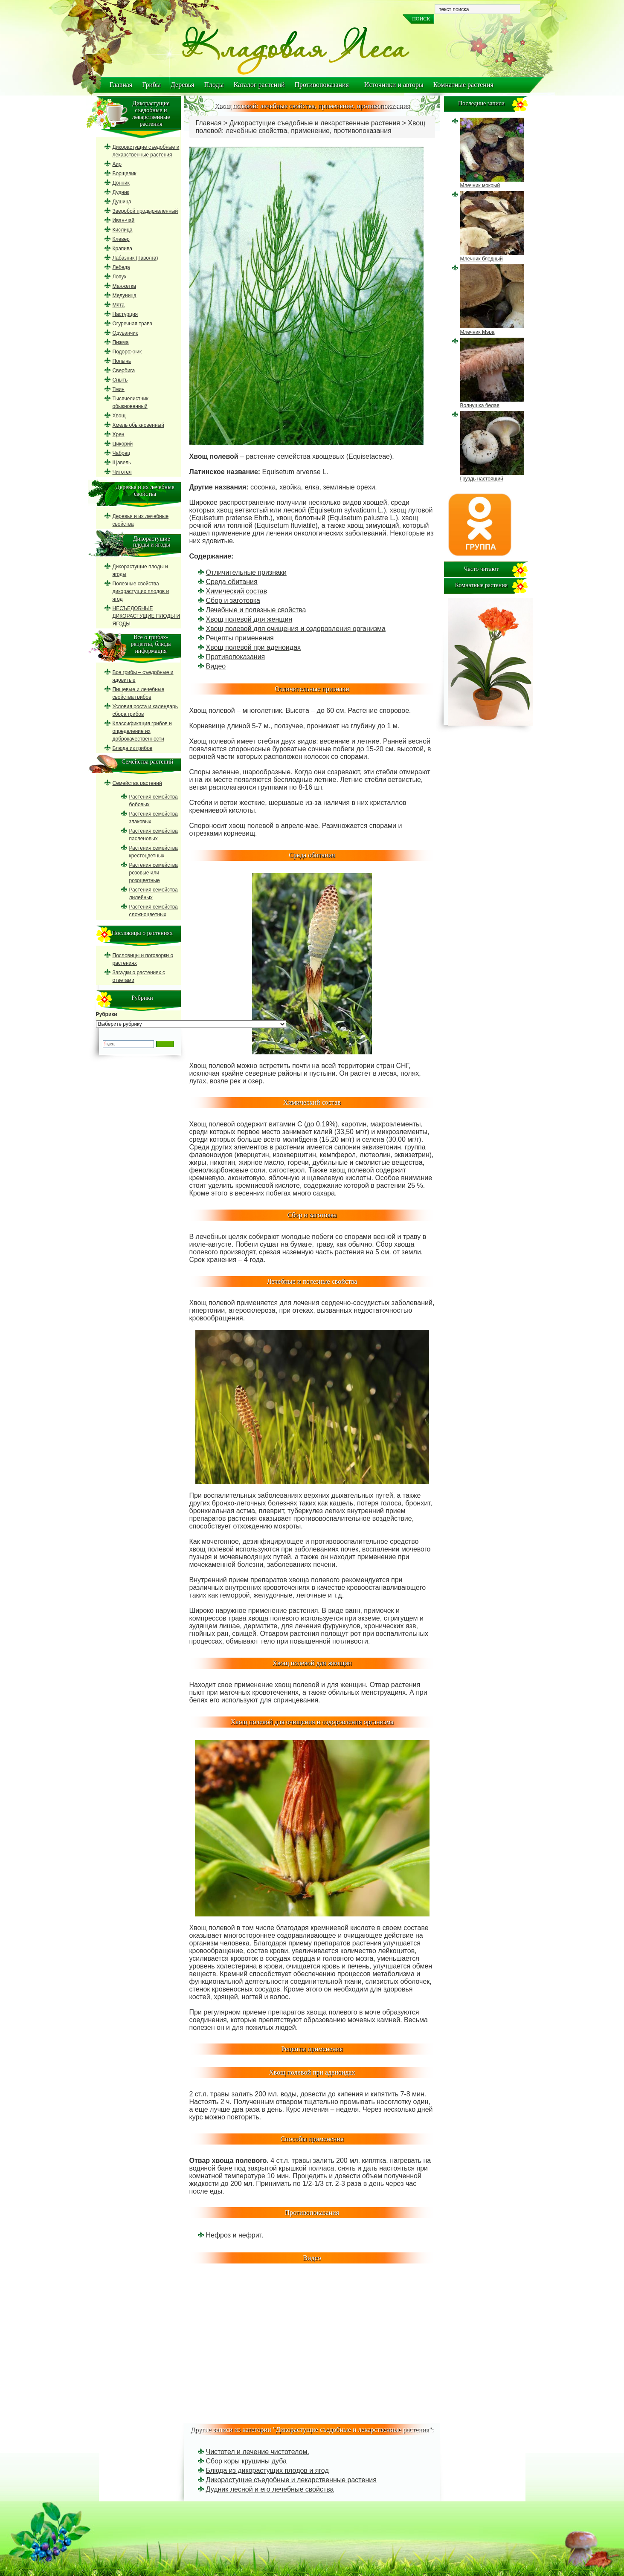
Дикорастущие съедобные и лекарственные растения (314, 123)
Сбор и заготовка (233, 600)
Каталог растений (258, 84)
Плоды (213, 84)
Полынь (122, 361)
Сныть (120, 380)
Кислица (123, 230)
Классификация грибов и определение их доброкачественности (142, 731)
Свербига (124, 370)
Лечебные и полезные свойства (256, 610)
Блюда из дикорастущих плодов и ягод (267, 2470)
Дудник (121, 192)
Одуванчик (125, 333)
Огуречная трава (133, 324)
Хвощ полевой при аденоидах (253, 647)
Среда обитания (232, 581)
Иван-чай (124, 220)
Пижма (121, 342)
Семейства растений (137, 783)
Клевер (121, 239)
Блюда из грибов (133, 748)
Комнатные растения (463, 84)
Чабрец (122, 453)
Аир (117, 164)
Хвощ (119, 416)
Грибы (151, 84)
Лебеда (121, 267)
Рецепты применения (240, 638)
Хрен (119, 434)
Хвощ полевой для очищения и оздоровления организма (296, 628)
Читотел (122, 472)
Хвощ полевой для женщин (249, 619)
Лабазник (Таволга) (135, 258)
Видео (216, 666)
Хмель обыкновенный (138, 425)
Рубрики (106, 1014)
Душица (122, 202)
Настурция (125, 314)
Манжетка (124, 286)
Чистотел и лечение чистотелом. (257, 2451)
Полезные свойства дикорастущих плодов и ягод (141, 591)
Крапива (122, 249)
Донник (121, 183)
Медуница (124, 295)
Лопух (120, 277)
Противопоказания (322, 84)
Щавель (122, 463)
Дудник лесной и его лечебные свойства (270, 2489)
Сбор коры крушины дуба (246, 2461)
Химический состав (236, 591)
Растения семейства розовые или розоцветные (153, 872)
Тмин (119, 389)
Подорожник (127, 352)
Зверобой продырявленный (145, 211)
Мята (119, 305)
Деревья (182, 84)
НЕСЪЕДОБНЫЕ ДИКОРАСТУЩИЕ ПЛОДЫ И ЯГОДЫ (146, 616)
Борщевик (124, 174)
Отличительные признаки (246, 572)
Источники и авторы (394, 84)
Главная (121, 84)
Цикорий (123, 444)
